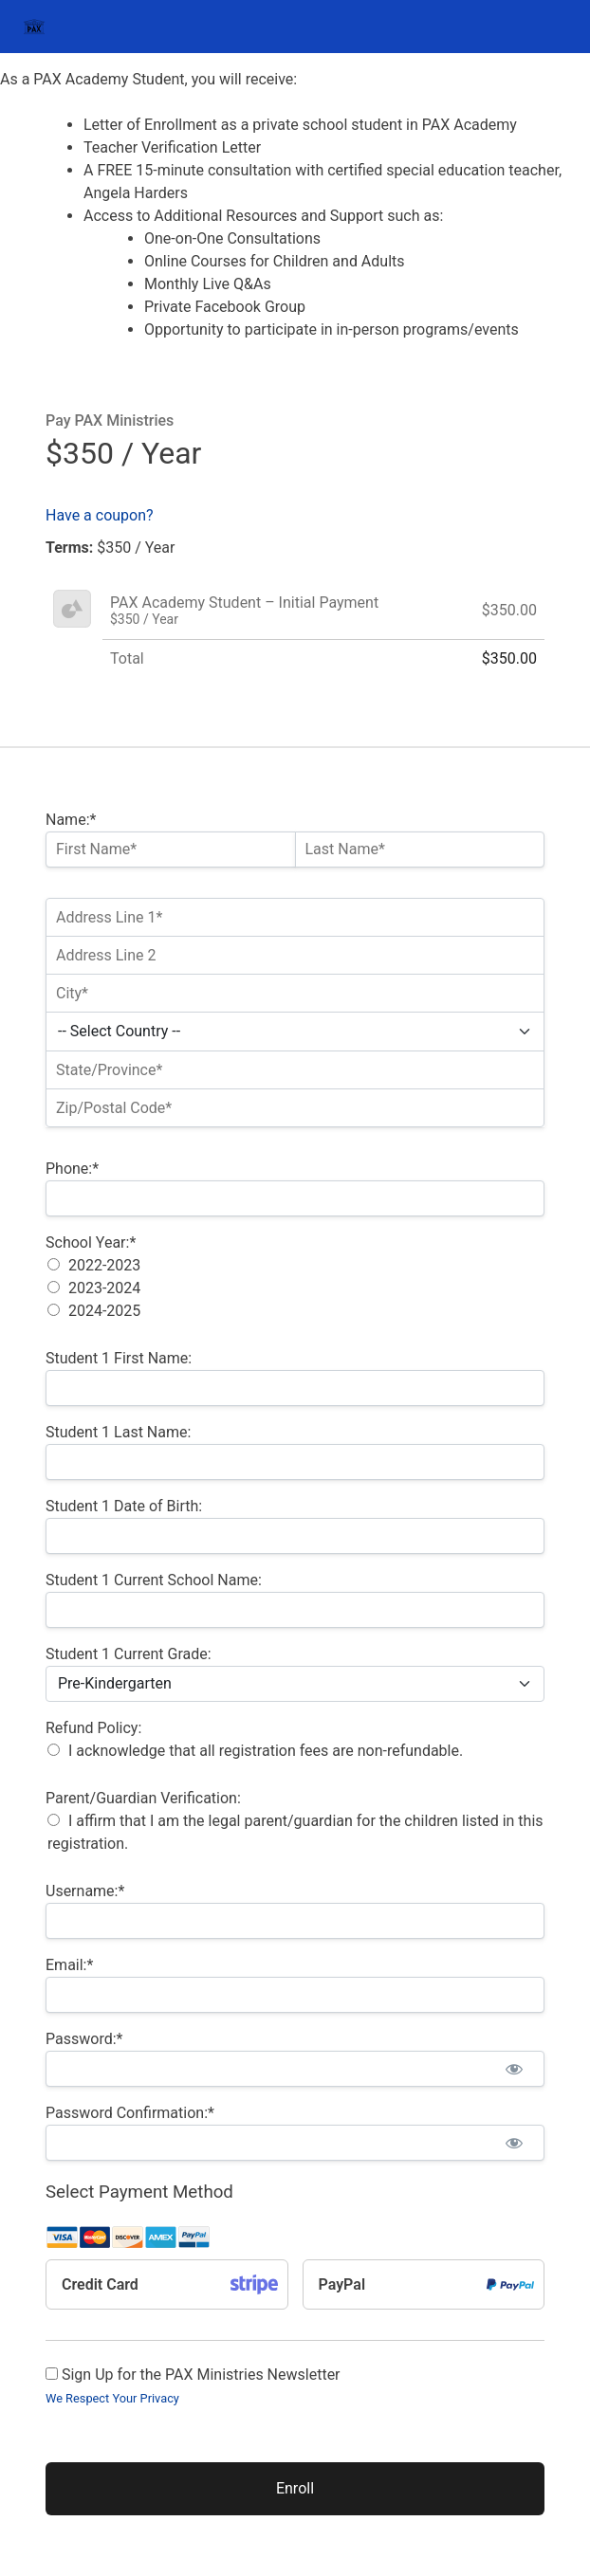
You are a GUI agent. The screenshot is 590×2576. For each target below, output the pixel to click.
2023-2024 (104, 1288)
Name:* (71, 820)
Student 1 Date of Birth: (124, 1506)
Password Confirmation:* (130, 2113)
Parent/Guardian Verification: (143, 1798)
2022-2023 (104, 1265)
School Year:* (91, 1242)
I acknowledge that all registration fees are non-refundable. (265, 1751)
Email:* (69, 1965)
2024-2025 (104, 1311)
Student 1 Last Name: (118, 1432)
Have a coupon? (100, 515)
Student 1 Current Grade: (129, 1654)
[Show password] (513, 2069)
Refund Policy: (93, 1728)
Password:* (84, 2039)
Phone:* (72, 1169)
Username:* (85, 1891)
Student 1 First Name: (119, 1358)
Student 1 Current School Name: (154, 1580)
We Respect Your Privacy (112, 2398)
